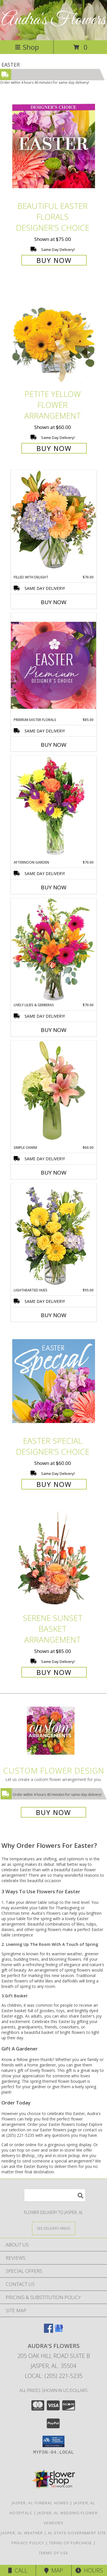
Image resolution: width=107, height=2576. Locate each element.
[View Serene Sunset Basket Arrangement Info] (53, 1558)
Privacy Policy (27, 2542)
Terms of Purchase (70, 2542)
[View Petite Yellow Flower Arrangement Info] (53, 334)
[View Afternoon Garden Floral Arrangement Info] (53, 808)
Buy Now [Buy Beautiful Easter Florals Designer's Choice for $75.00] (54, 260)
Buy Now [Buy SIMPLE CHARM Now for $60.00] (53, 1172)
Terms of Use (53, 2552)
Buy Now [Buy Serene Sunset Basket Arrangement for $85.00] (54, 1672)
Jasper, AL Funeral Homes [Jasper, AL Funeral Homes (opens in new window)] (40, 2502)
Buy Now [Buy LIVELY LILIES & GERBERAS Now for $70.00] (53, 1030)
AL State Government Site (77, 2532)
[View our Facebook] (48, 2331)
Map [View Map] (53, 2570)
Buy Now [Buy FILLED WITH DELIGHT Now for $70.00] (53, 602)
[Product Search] (55, 2195)
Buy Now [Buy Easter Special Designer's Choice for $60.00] (54, 1484)
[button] (53, 2441)
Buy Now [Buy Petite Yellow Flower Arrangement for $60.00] (54, 448)
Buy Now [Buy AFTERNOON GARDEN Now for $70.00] (53, 887)
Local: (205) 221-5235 (53, 2376)
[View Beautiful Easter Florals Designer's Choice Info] (53, 146)
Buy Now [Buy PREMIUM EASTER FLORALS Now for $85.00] (53, 744)
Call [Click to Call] (17, 2570)
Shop (27, 47)
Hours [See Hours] (89, 2570)
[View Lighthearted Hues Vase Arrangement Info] (53, 1235)
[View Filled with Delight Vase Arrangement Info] (53, 522)
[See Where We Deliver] (53, 2228)
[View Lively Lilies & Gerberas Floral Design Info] (53, 950)
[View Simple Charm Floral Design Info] (53, 1093)
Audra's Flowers (53, 20)
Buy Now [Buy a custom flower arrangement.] (53, 1812)
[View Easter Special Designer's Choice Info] (53, 1381)
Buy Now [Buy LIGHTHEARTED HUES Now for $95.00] (53, 1315)
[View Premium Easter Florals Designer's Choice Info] (53, 665)
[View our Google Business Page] (58, 2331)
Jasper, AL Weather (22, 2532)
